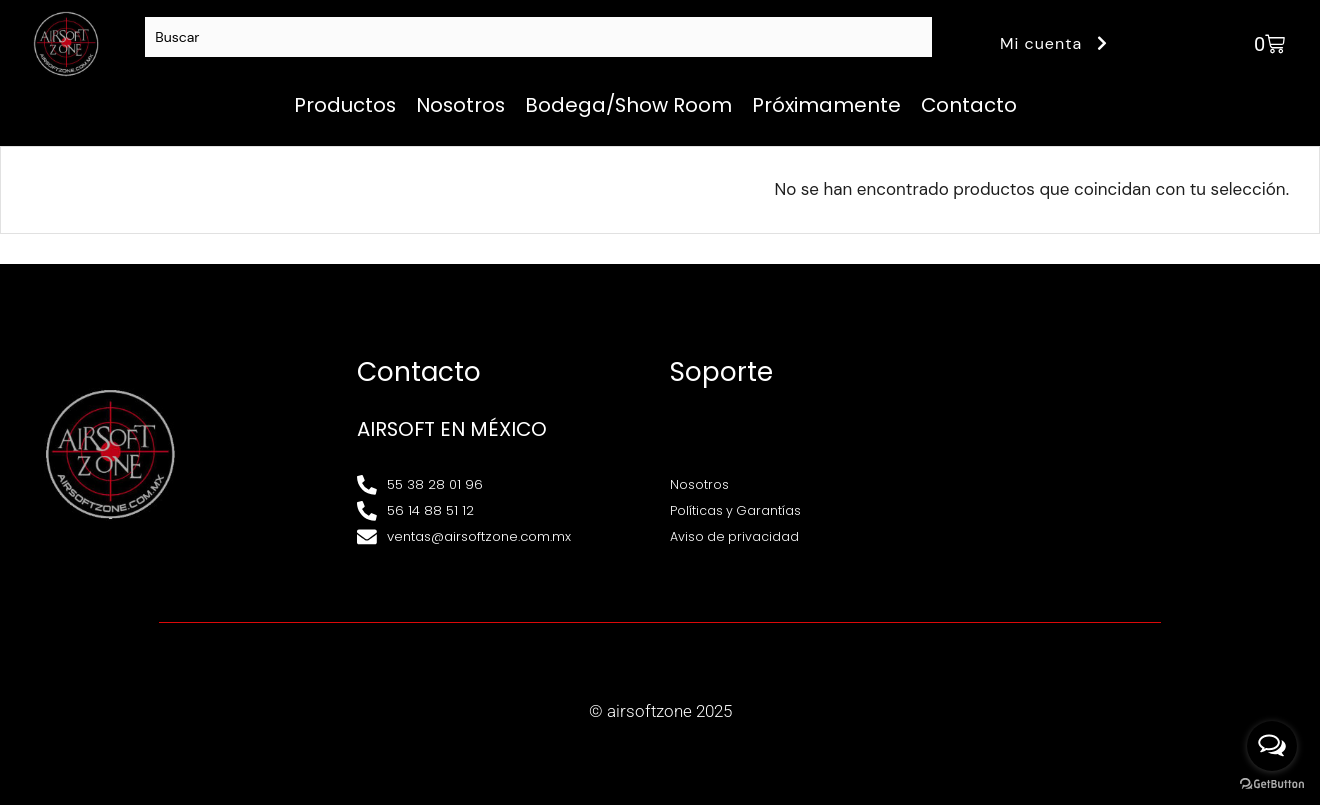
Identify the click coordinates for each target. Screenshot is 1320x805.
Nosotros (460, 105)
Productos (345, 105)
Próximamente (826, 105)
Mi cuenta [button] (1056, 43)
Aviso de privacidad (736, 536)
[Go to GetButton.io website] (1272, 784)
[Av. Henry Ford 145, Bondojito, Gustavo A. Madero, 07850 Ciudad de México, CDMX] (1129, 454)
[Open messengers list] (1272, 746)
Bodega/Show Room (628, 105)
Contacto (969, 105)
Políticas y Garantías (736, 510)
